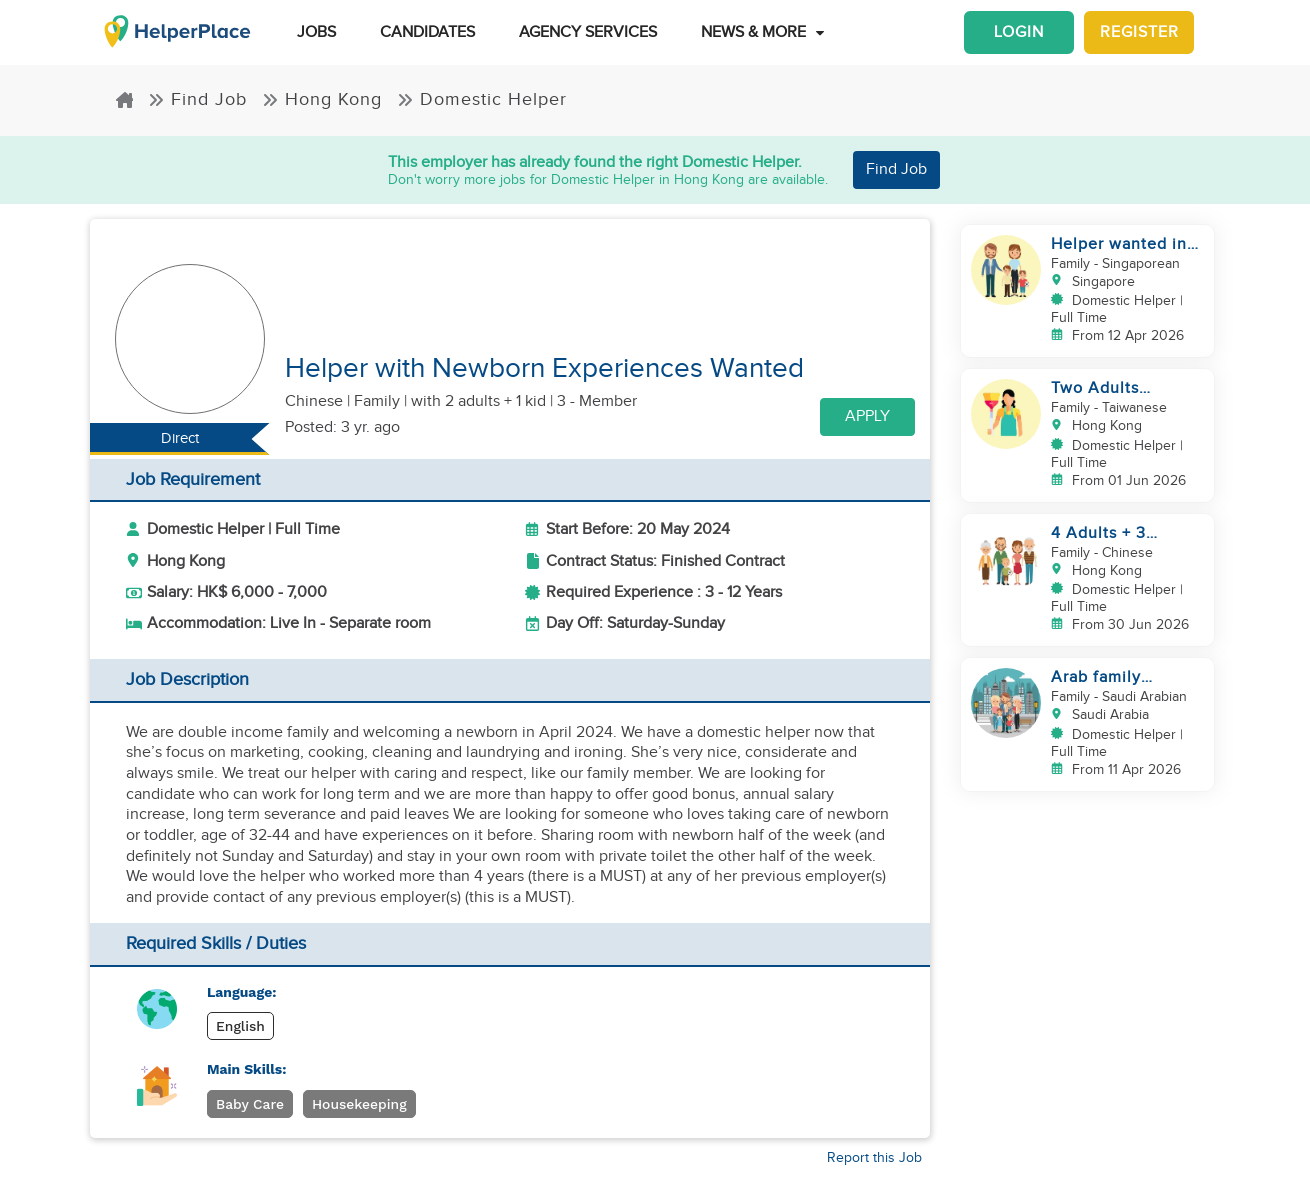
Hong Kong (322, 99)
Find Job (197, 99)
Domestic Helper (482, 99)
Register (1139, 32)
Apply (867, 416)
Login (1019, 32)
